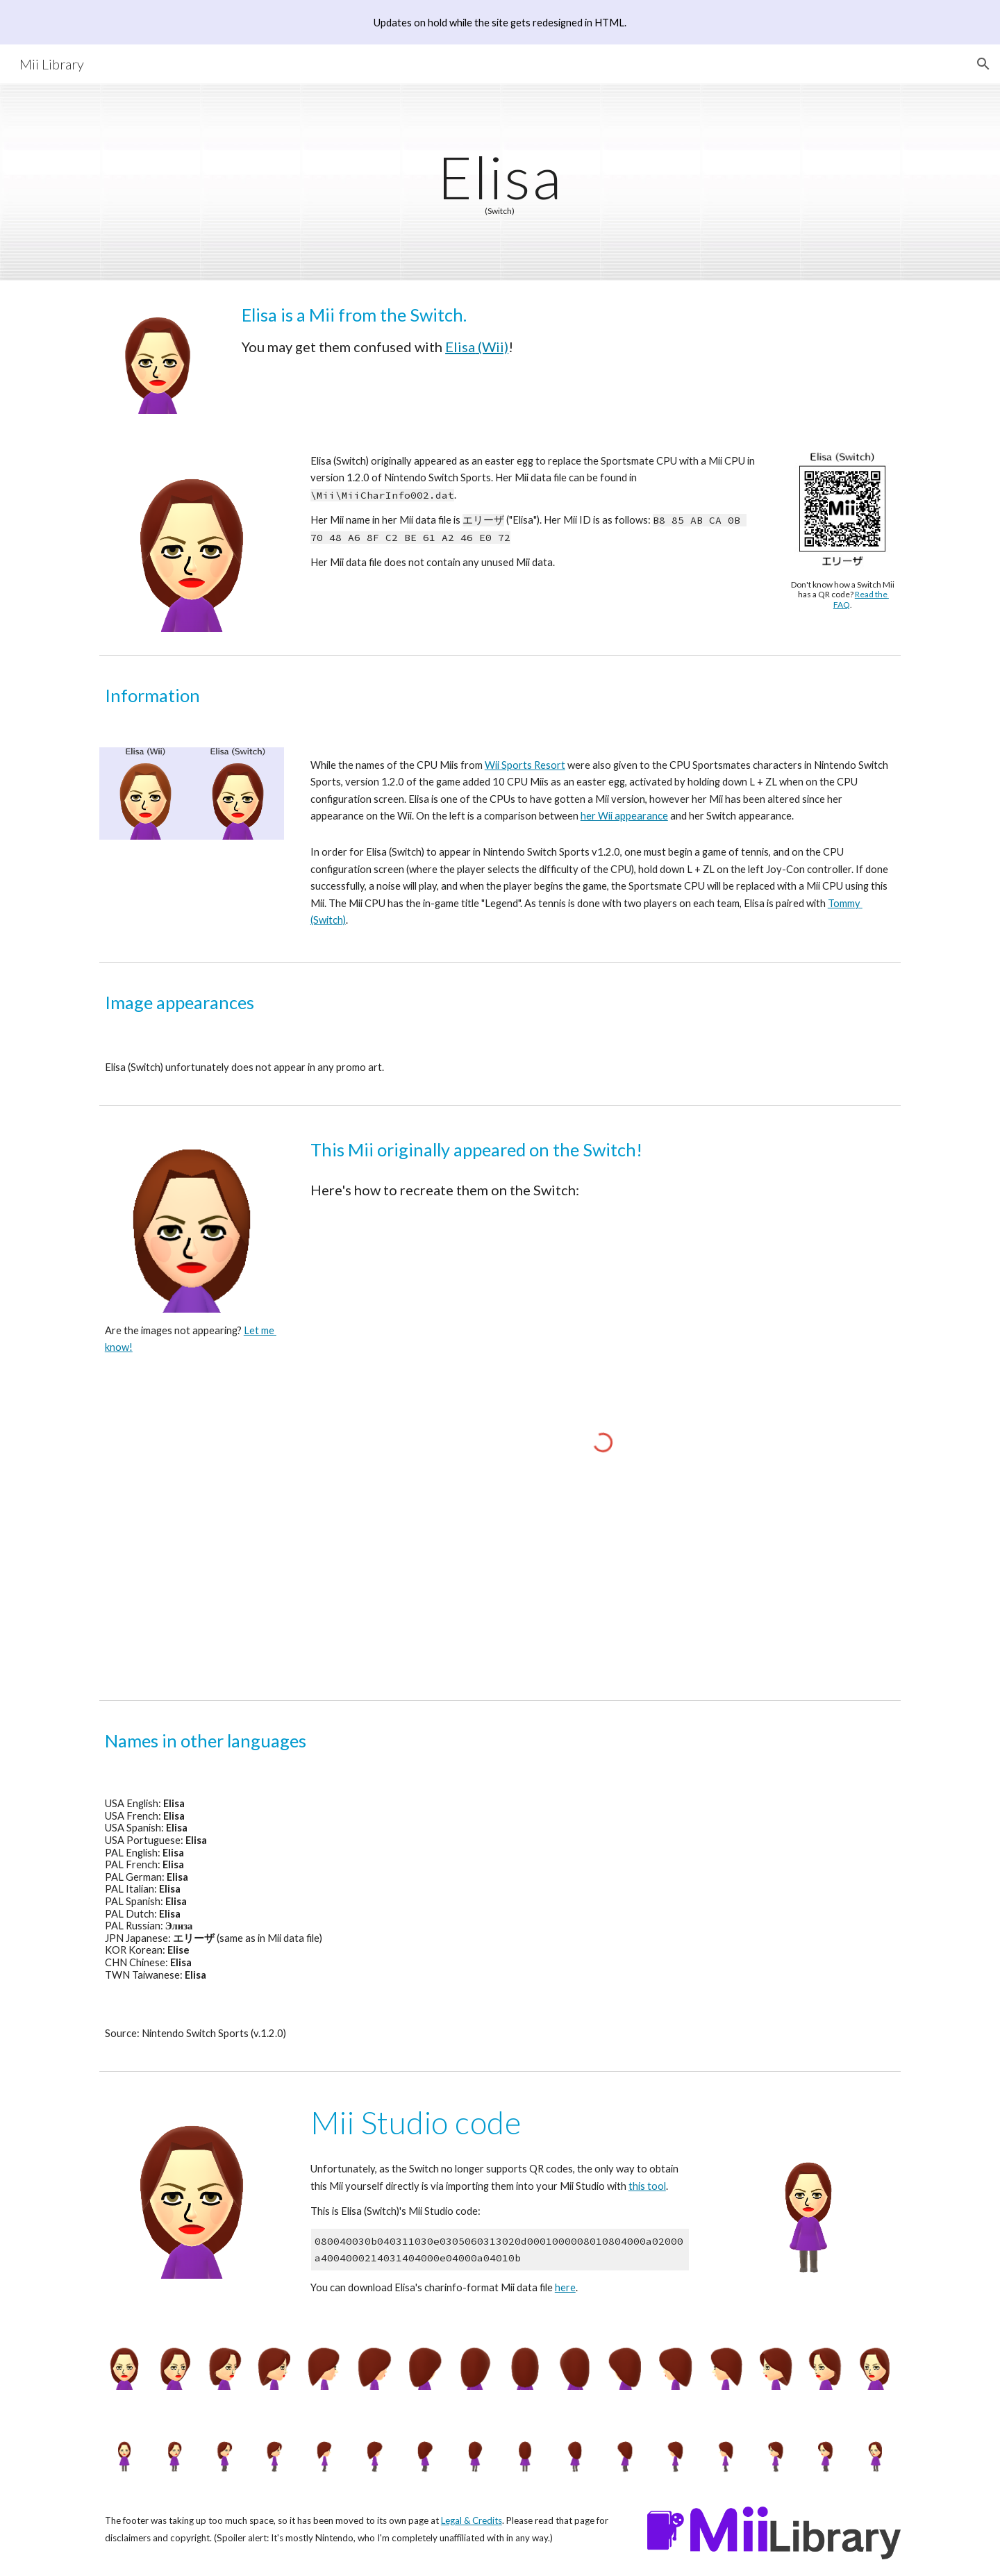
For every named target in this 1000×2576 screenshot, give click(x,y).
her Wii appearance (624, 816)
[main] (499, 182)
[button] (983, 64)
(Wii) (491, 346)
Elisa (460, 346)
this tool (647, 2186)
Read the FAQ (861, 599)
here (565, 2287)
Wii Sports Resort (525, 765)
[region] (500, 22)
